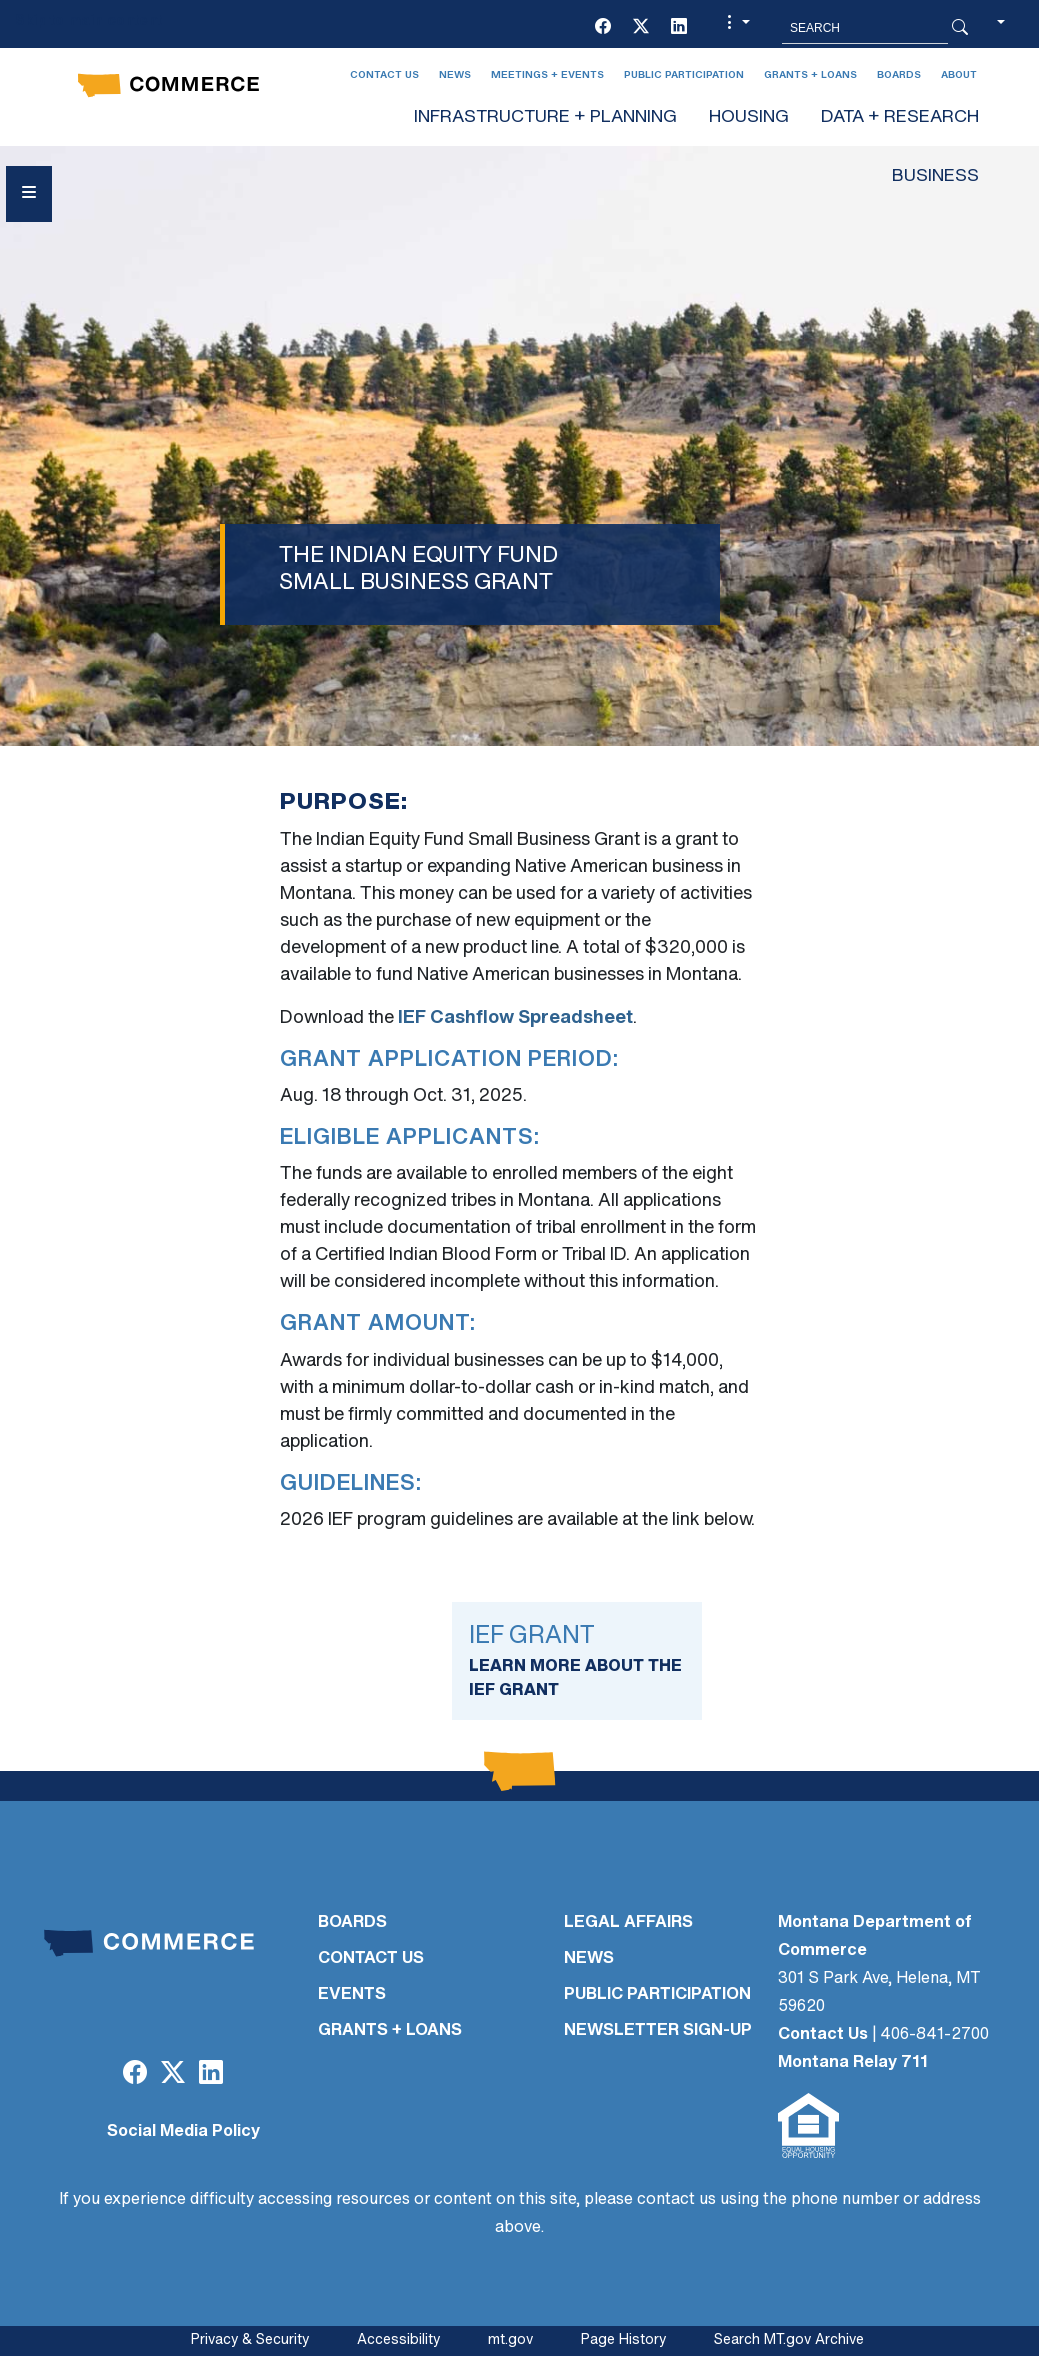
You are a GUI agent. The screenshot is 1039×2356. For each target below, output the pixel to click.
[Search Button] (960, 28)
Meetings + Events (547, 75)
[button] (736, 28)
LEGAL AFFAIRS (628, 1923)
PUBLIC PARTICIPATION (657, 1995)
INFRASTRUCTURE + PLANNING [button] (545, 117)
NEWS (589, 1959)
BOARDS (352, 1923)
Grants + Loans (810, 75)
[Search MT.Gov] (865, 28)
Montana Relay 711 (853, 2063)
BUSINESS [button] (935, 176)
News (455, 75)
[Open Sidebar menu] (29, 194)
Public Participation (684, 75)
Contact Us (384, 75)
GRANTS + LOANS (390, 2031)
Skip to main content (88, 21)
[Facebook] (603, 28)
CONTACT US (371, 1959)
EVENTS (352, 1995)
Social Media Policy (183, 2132)
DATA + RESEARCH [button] (900, 117)
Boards (899, 75)
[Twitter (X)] (641, 28)
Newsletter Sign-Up (658, 2031)
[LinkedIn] (679, 28)
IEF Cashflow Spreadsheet (515, 1018)
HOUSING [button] (749, 117)
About (959, 75)
